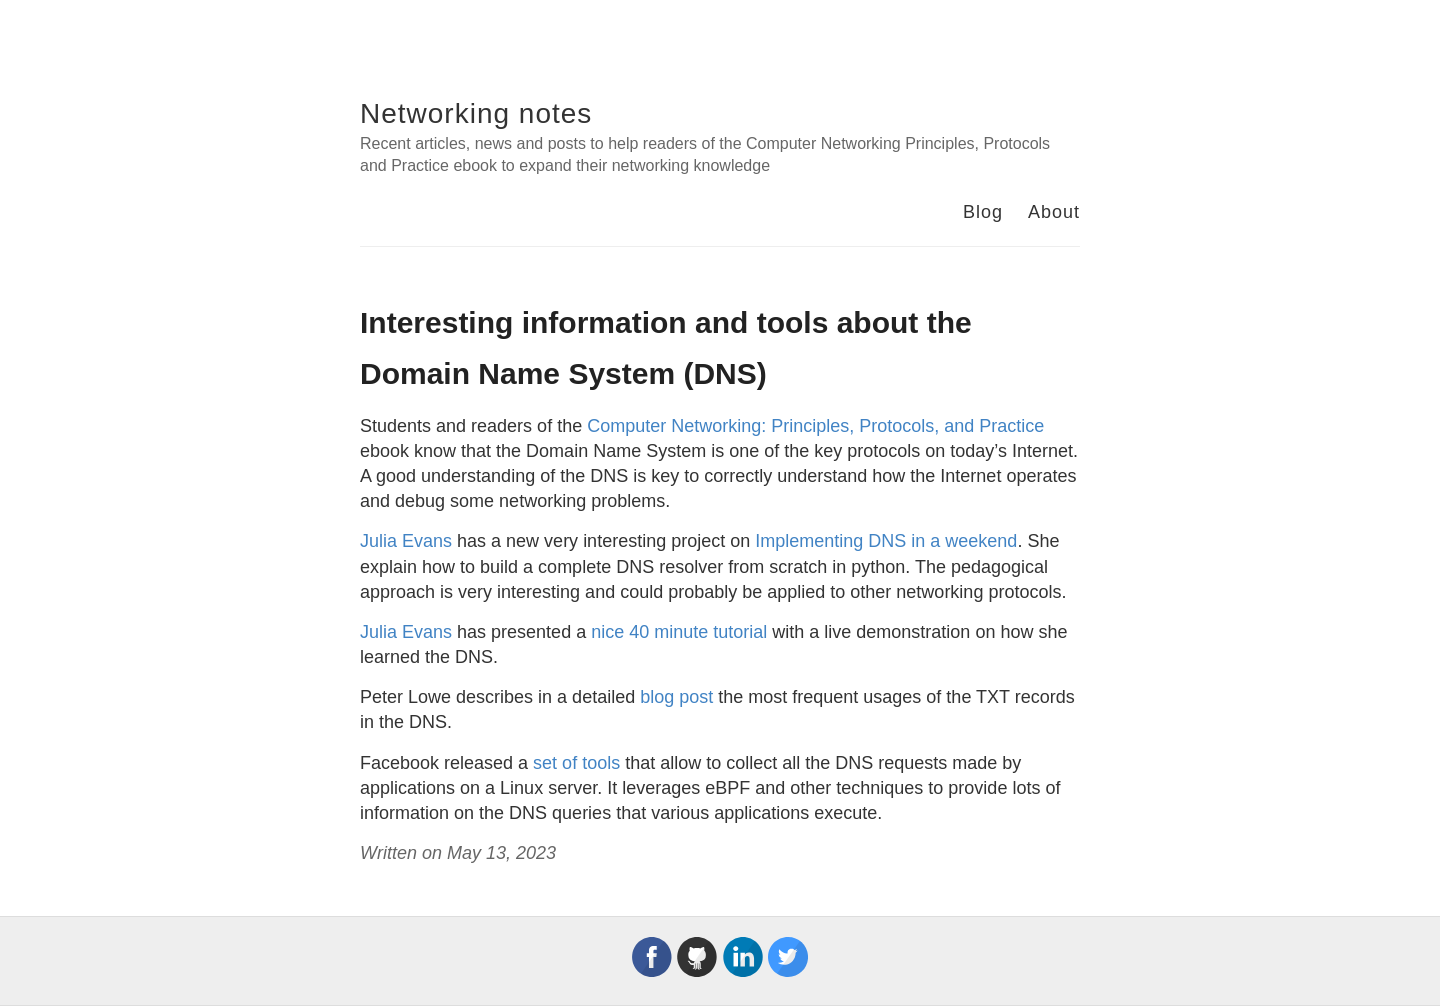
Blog (983, 212)
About (1054, 212)
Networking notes (476, 113)
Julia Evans (406, 541)
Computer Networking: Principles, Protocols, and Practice (815, 426)
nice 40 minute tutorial (679, 632)
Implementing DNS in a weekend (886, 541)
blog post (676, 697)
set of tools (576, 763)
